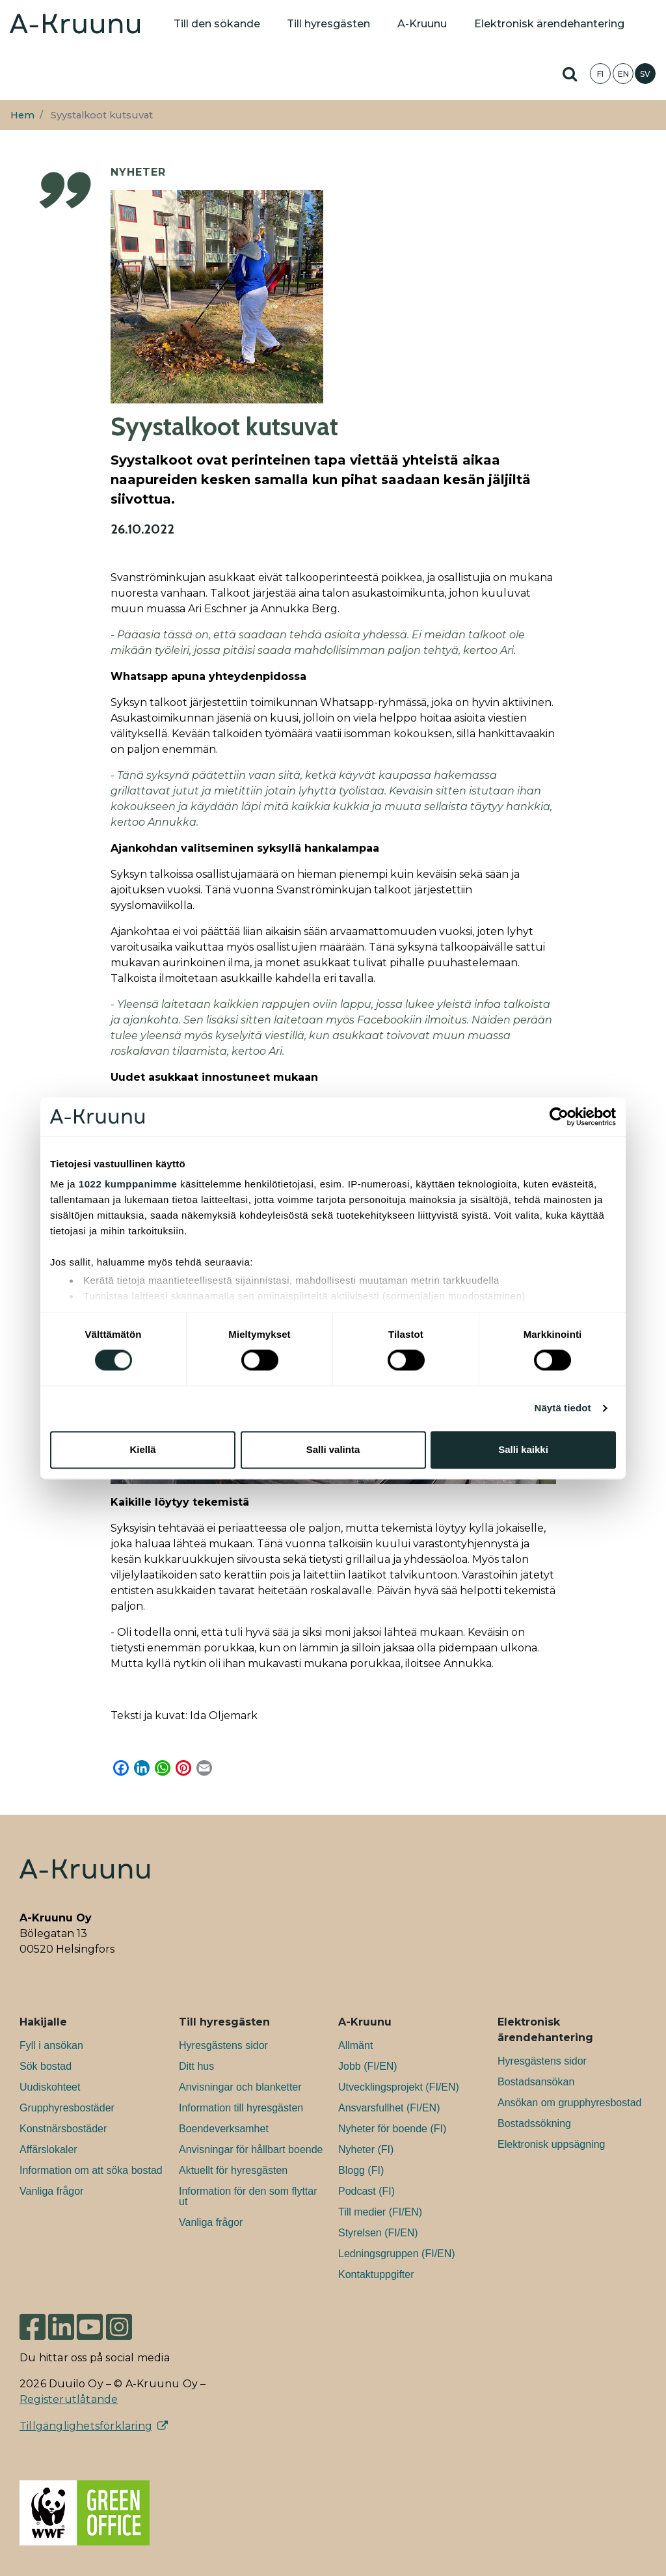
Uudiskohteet (50, 2087)
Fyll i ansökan (51, 2045)
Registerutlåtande (69, 2399)
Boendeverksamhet (224, 2128)
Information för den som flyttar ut (248, 2196)
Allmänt (355, 2045)
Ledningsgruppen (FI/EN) (396, 2253)
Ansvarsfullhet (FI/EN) (389, 2107)
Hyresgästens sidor (223, 2045)
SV (645, 74)
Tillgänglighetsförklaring (86, 2426)
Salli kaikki (523, 1449)
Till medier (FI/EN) (380, 2211)
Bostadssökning (534, 2123)
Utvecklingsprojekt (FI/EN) (398, 2087)
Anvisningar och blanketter (240, 2087)
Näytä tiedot (563, 1408)
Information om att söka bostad (91, 2170)
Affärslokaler (48, 2149)
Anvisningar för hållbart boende (251, 2149)
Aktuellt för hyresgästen (233, 2170)
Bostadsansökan (536, 2081)
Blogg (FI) (361, 2170)
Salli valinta (333, 1449)
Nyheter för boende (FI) (392, 2128)
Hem (22, 115)
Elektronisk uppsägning (551, 2144)
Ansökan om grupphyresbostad (569, 2102)
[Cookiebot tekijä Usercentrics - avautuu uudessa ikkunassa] (559, 1116)
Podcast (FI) (366, 2191)
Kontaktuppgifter (376, 2274)
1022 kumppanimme (128, 1183)
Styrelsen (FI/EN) (378, 2232)
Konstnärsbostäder (63, 2128)
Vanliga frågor (51, 2191)
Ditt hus (196, 2066)
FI (600, 74)
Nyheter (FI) (365, 2149)
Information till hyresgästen (241, 2107)
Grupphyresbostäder (67, 2107)
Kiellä (142, 1449)
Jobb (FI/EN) (367, 2066)
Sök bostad (46, 2066)
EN (623, 74)
